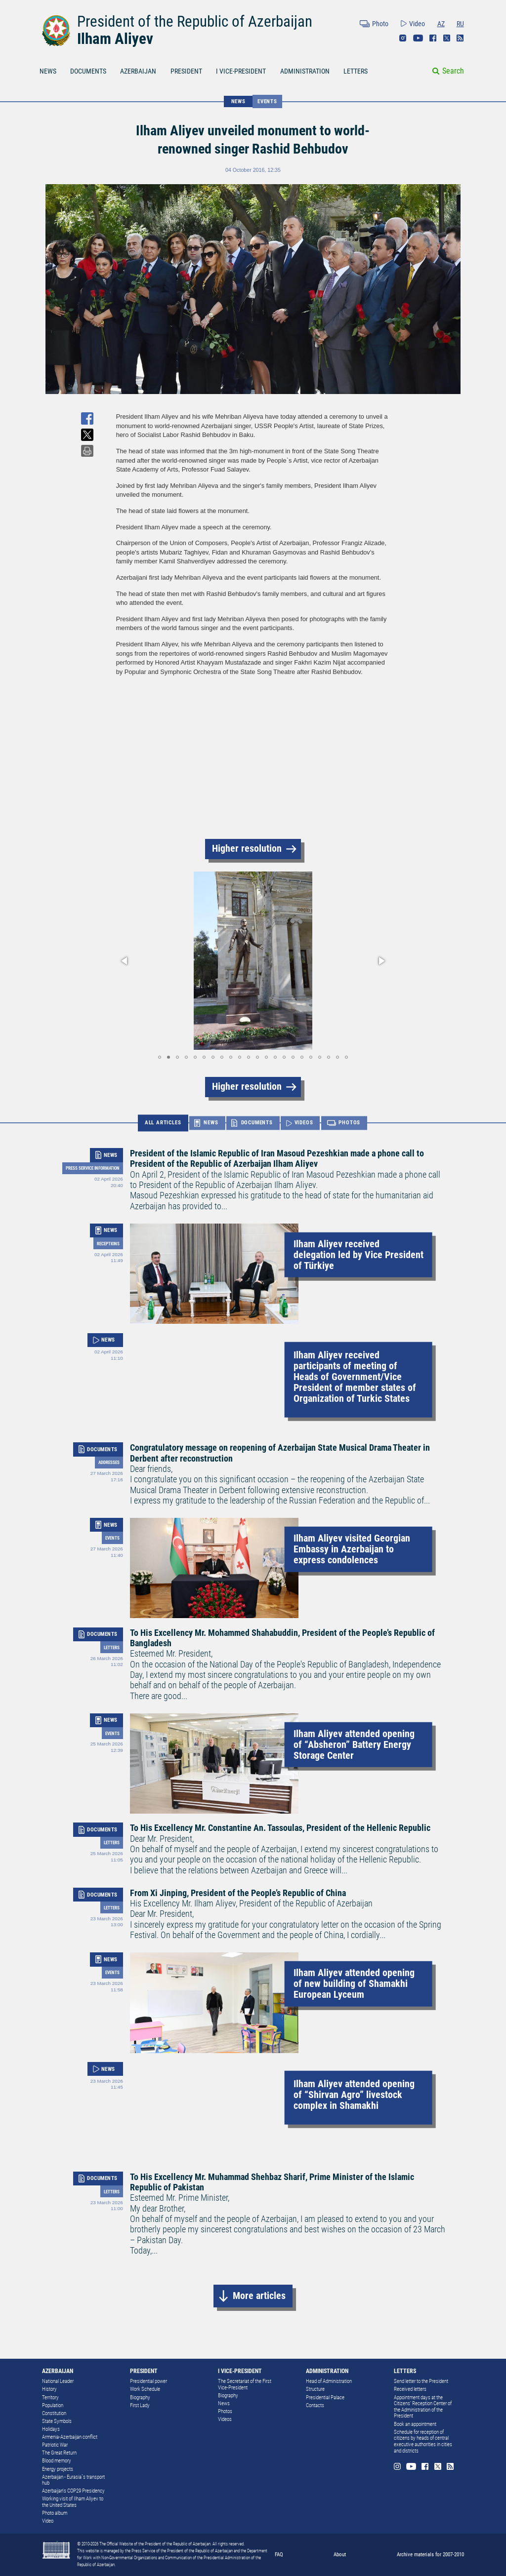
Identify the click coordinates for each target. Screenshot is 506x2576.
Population (52, 2405)
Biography (140, 2397)
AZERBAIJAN (138, 71)
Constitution (54, 2413)
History (49, 2389)
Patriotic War (55, 2445)
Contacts (315, 2405)
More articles (259, 2295)
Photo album (54, 2513)
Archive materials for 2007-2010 (430, 2554)
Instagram (402, 38)
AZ (441, 24)
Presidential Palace (325, 2397)
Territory (50, 2397)
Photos (225, 2411)
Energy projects (57, 2469)
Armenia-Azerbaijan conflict (69, 2437)
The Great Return (59, 2453)
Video (417, 24)
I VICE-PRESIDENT (241, 71)
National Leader (58, 2381)
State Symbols (57, 2421)
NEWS (48, 71)
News (224, 2403)
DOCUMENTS (88, 71)
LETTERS (355, 71)
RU (460, 24)
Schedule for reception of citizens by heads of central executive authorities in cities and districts (423, 2441)
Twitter (446, 38)
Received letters (410, 2389)
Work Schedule (145, 2389)
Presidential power (148, 2381)
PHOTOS (349, 1122)
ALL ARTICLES (163, 1122)
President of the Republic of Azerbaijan (194, 21)
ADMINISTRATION (305, 71)
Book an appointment (415, 2424)
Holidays (51, 2429)
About (340, 2554)
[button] (125, 961)
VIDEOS (304, 1122)
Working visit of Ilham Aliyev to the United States (72, 2502)
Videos (225, 2419)
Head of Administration (329, 2381)
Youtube (418, 38)
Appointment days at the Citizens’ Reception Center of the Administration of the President (423, 2406)
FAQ (279, 2554)
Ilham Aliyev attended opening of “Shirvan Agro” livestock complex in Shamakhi (354, 2094)
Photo (380, 24)
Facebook (432, 38)
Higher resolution (247, 848)
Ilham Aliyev (115, 39)
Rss (460, 38)
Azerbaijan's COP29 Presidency (73, 2491)
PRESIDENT (186, 71)
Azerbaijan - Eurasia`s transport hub (73, 2480)
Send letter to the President (421, 2381)
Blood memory (56, 2460)
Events (267, 101)
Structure (315, 2389)
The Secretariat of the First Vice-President (244, 2384)
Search (453, 71)
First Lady (140, 2405)
